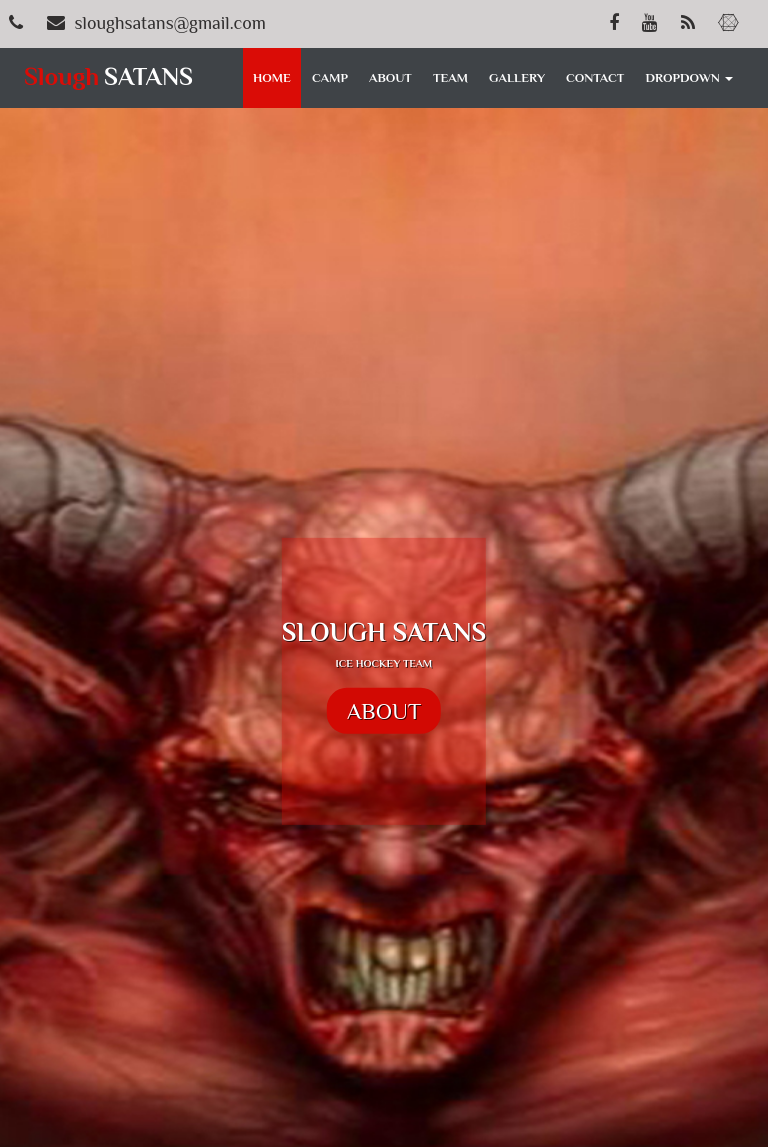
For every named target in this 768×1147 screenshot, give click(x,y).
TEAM (450, 77)
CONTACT (595, 77)
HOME (272, 77)
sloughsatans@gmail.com (170, 23)
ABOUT (390, 77)
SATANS (111, 76)
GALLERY (517, 77)
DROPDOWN (689, 77)
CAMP (330, 77)
